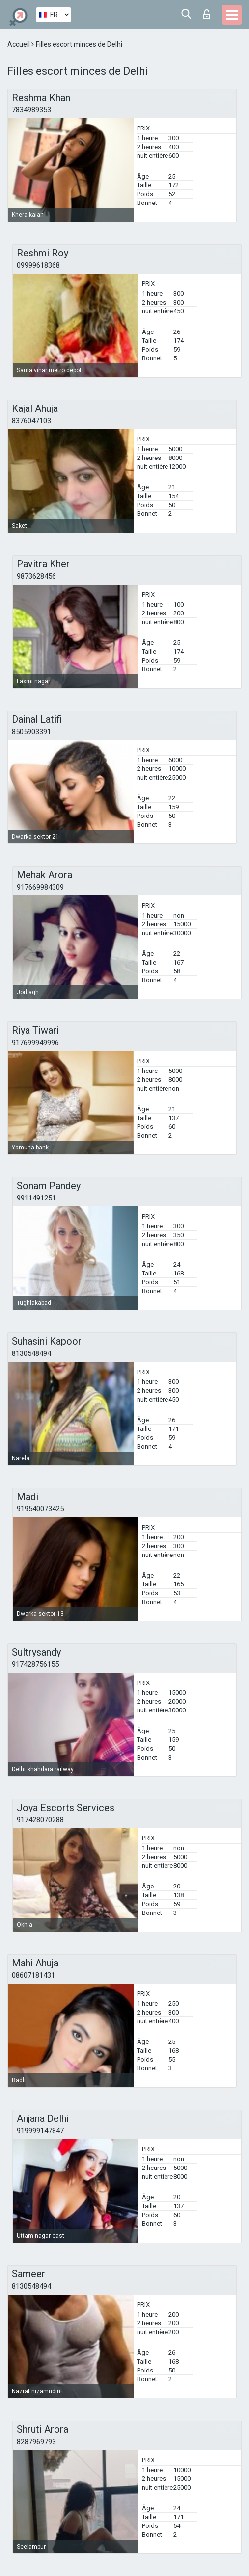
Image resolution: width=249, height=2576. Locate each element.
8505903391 (31, 731)
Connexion (206, 14)
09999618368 (38, 265)
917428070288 (40, 1819)
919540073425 (40, 1509)
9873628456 (36, 576)
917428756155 (35, 1664)
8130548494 (31, 1353)
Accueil (19, 44)
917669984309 (40, 887)
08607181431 (33, 1975)
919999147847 (40, 2130)
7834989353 (31, 109)
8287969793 (36, 2441)
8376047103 (31, 420)
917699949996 (35, 1042)
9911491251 (36, 1198)
